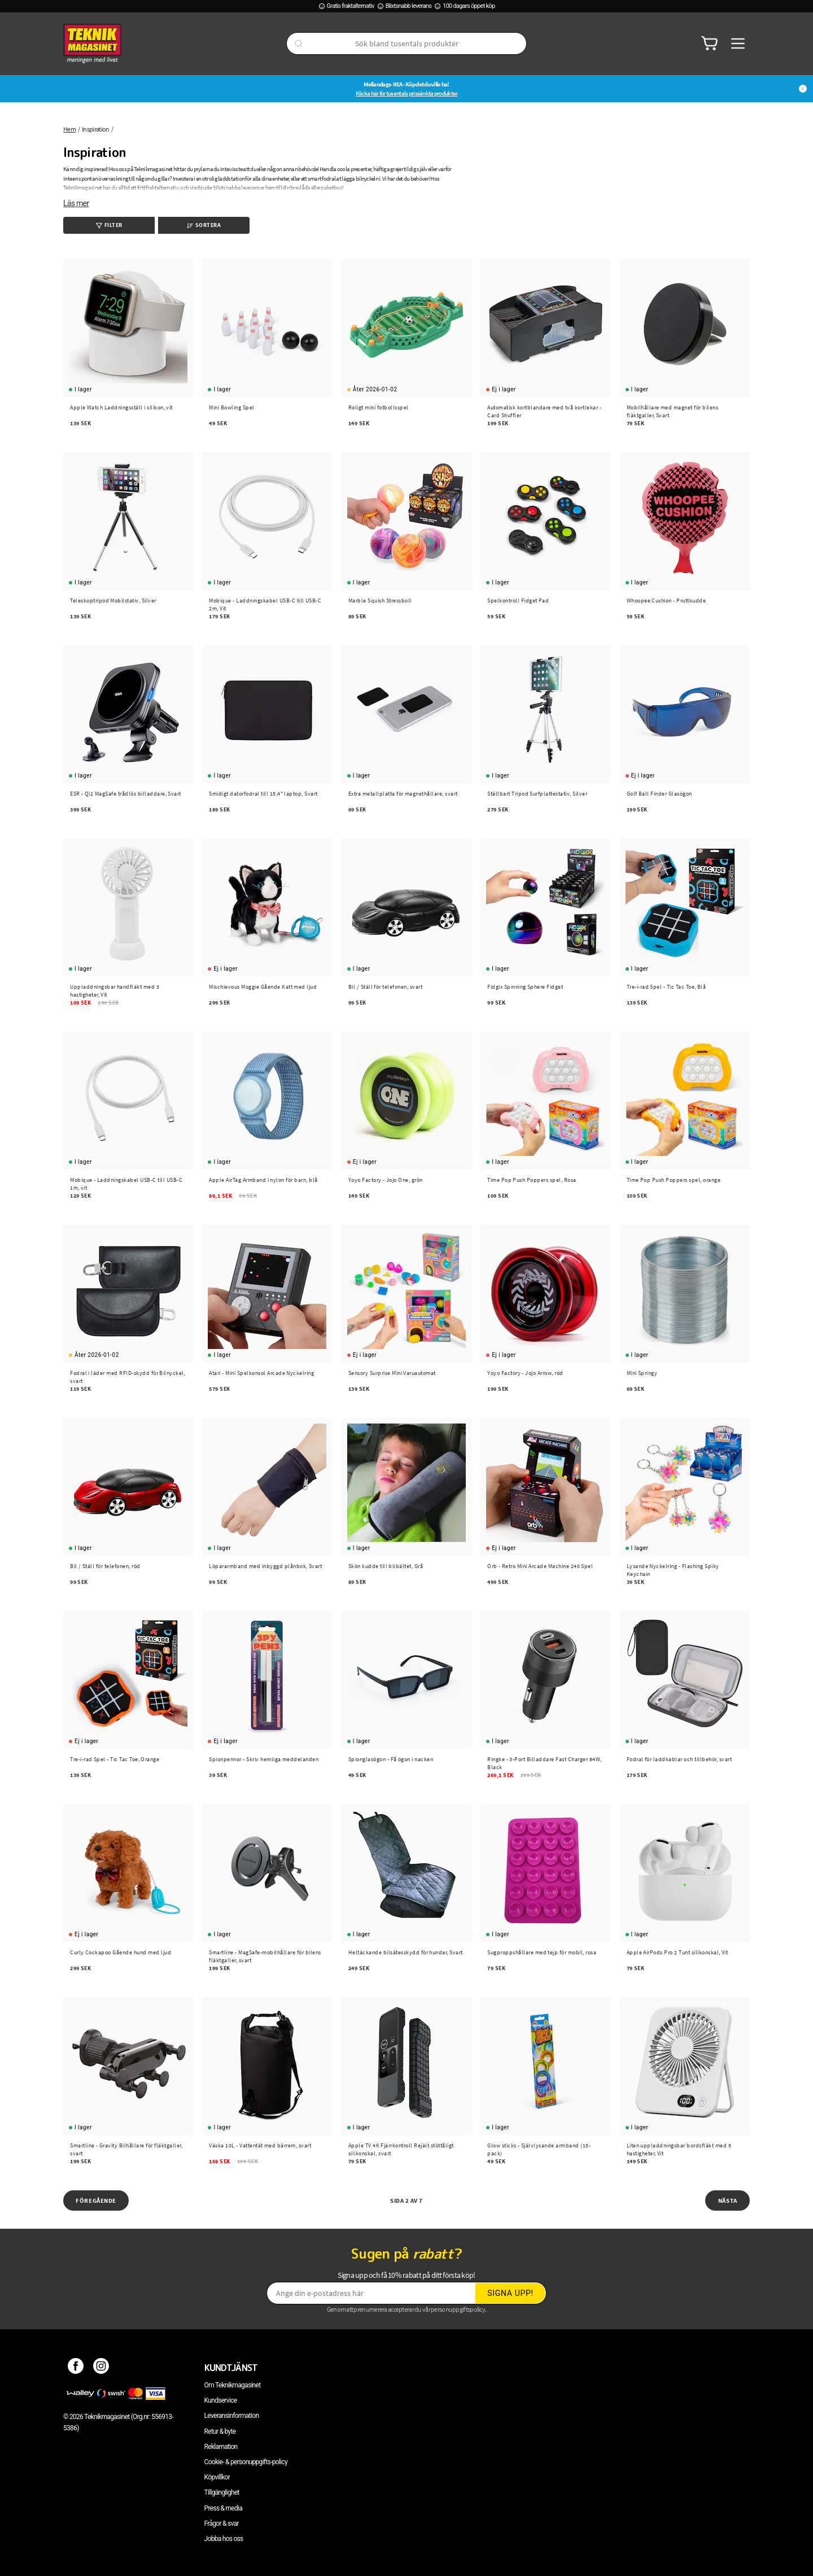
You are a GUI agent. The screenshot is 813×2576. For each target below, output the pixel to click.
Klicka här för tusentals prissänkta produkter (407, 93)
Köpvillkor (217, 2477)
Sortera (204, 225)
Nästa (727, 2200)
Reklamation (221, 2447)
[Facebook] (76, 2367)
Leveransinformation (231, 2416)
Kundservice (220, 2400)
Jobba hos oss (223, 2539)
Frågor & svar (221, 2523)
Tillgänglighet (221, 2492)
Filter (109, 225)
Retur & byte (220, 2431)
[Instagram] (101, 2367)
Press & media (223, 2508)
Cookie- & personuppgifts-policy (245, 2462)
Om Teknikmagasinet (232, 2385)
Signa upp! (510, 2293)
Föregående (96, 2200)
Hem (69, 129)
